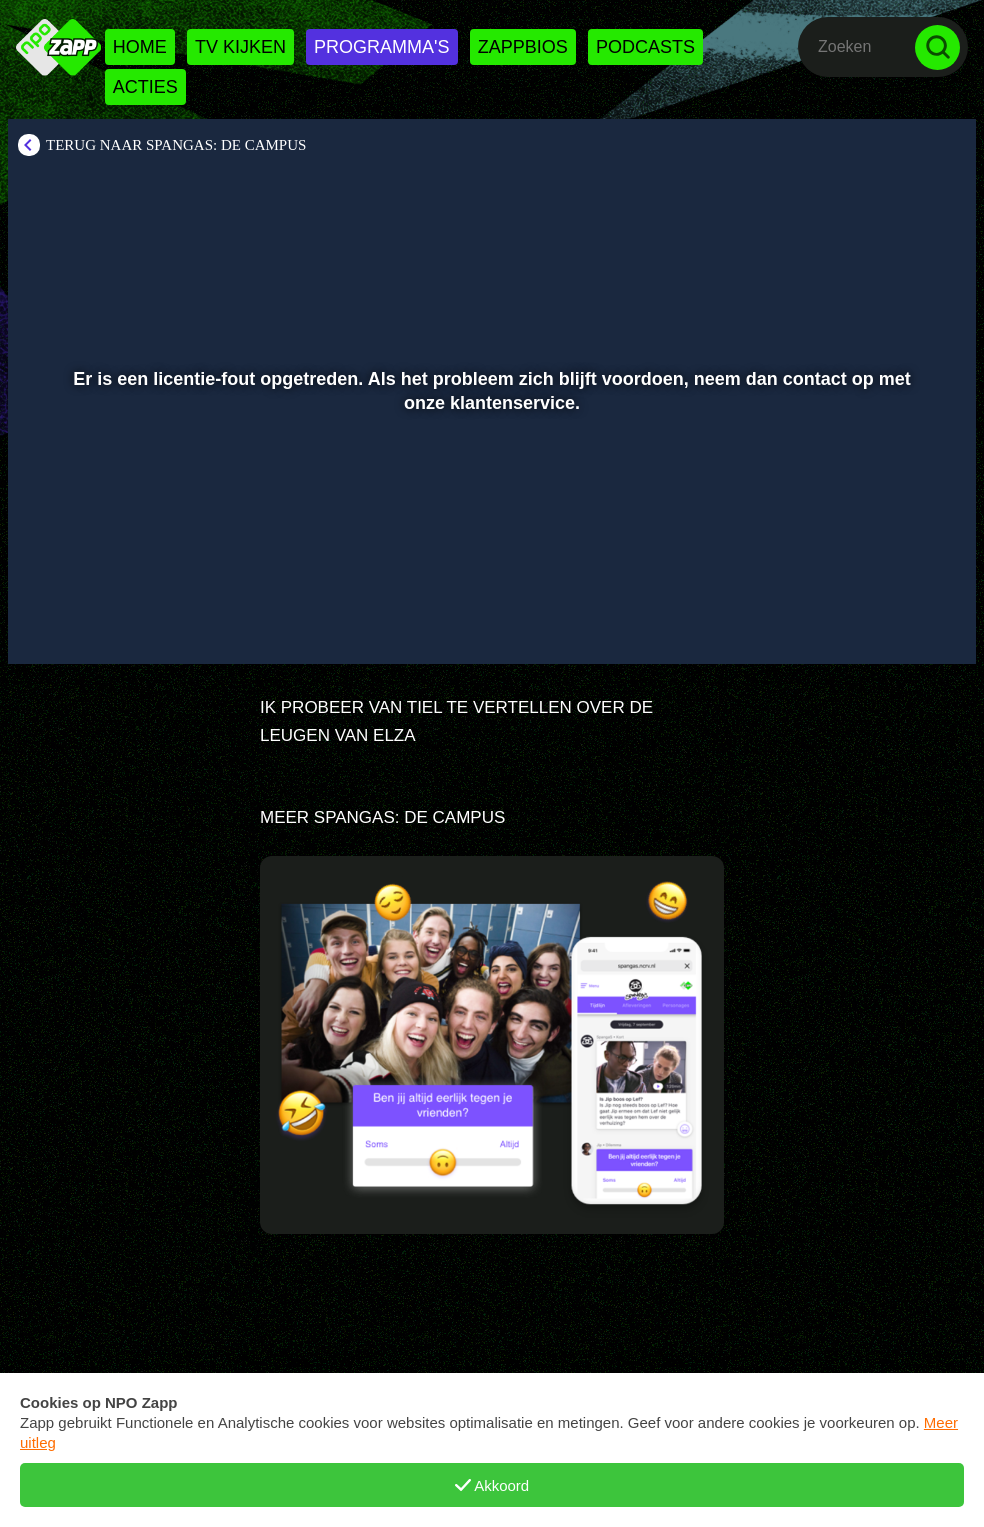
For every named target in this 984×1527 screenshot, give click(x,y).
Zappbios (523, 47)
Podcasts (645, 47)
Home (140, 47)
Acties (145, 87)
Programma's (381, 47)
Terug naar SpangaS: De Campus (176, 145)
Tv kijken (240, 47)
